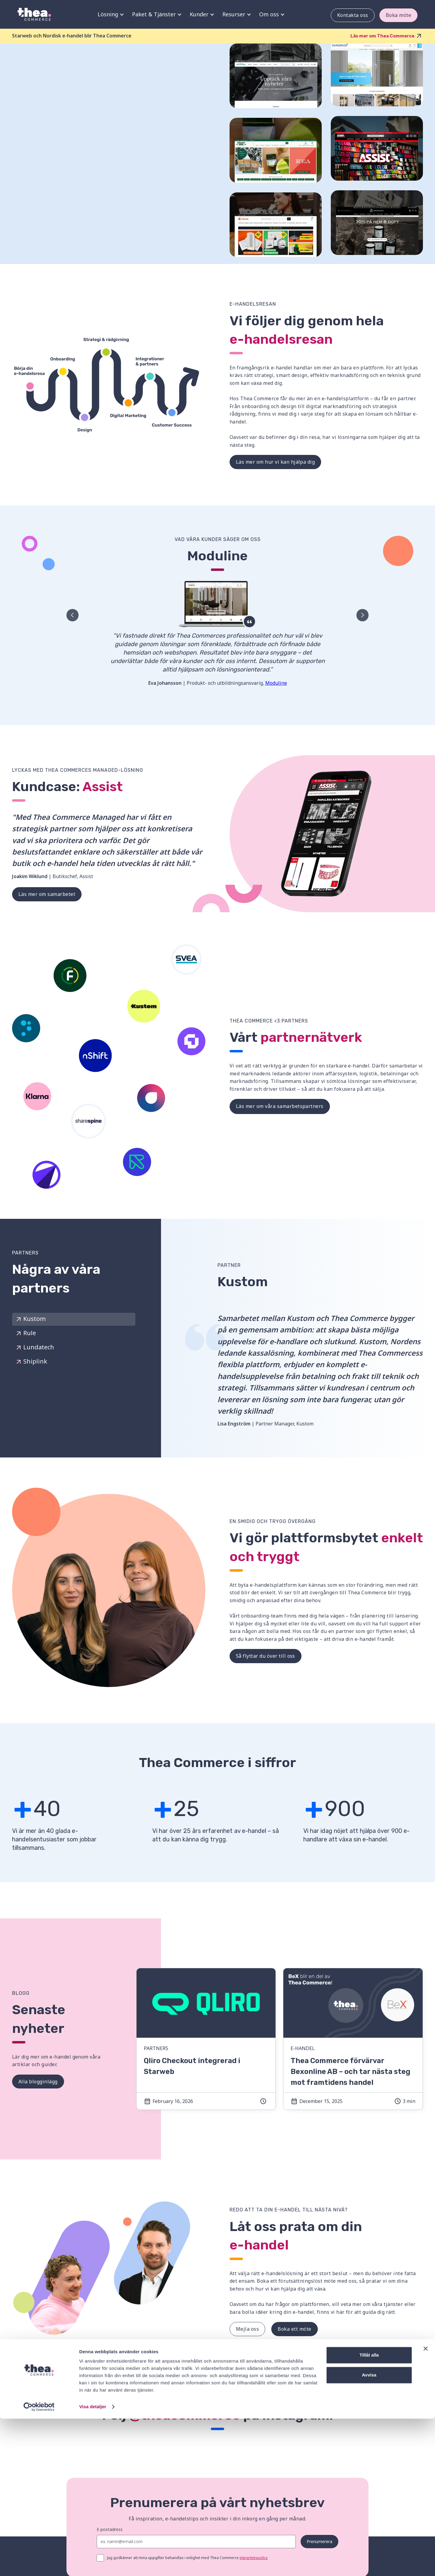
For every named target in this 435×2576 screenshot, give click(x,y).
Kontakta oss (352, 15)
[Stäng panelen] (426, 2506)
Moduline (276, 683)
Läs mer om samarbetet (46, 894)
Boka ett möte (294, 2328)
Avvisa (369, 2532)
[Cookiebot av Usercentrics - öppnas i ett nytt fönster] (39, 2564)
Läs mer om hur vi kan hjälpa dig (275, 462)
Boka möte (398, 15)
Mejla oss (247, 2328)
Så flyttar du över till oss (265, 1656)
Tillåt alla (369, 2512)
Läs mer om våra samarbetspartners (280, 1106)
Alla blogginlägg (38, 2081)
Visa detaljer (92, 2564)
